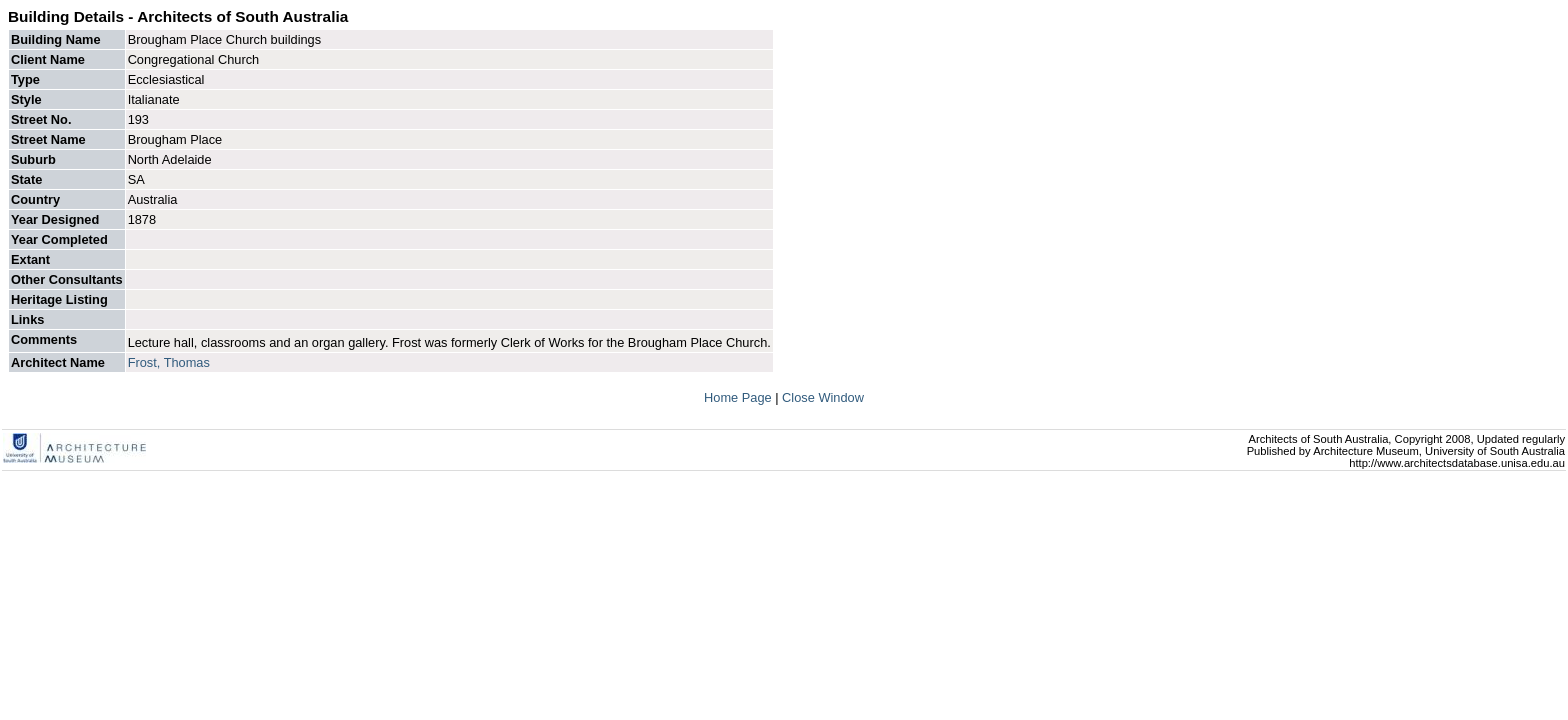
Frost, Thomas (169, 362)
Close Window (823, 397)
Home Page (739, 397)
